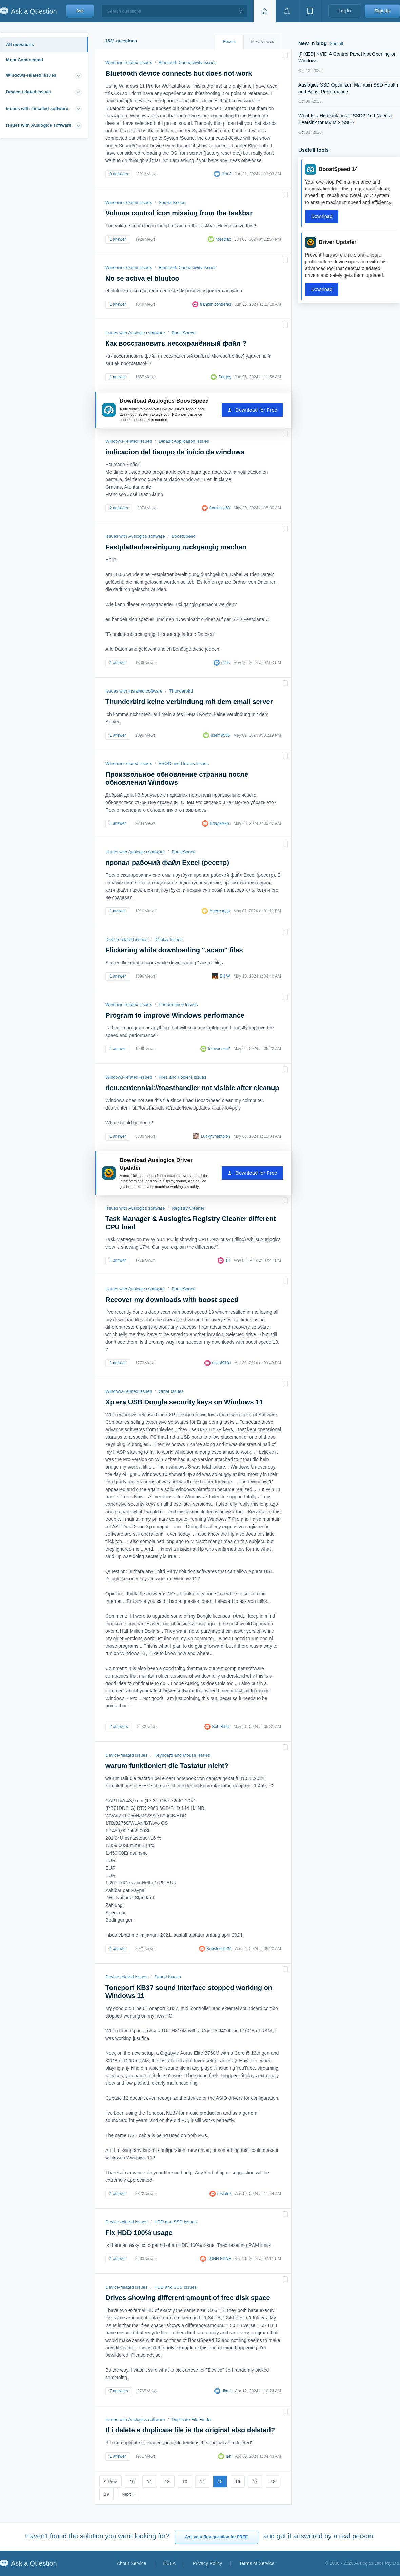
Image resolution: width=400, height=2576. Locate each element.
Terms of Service (256, 2563)
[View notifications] (287, 11)
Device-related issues (28, 91)
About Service (131, 2563)
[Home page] (264, 11)
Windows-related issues (31, 75)
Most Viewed (262, 41)
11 (149, 2481)
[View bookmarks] (310, 11)
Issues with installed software (37, 108)
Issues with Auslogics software (38, 125)
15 (220, 2481)
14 (202, 2481)
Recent (229, 41)
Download (321, 216)
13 (184, 2481)
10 (131, 2481)
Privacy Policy (207, 2563)
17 (255, 2481)
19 (106, 2494)
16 (237, 2481)
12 (167, 2481)
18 (273, 2481)
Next (126, 2494)
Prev (112, 2481)
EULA (169, 2563)
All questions (20, 44)
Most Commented (24, 59)
